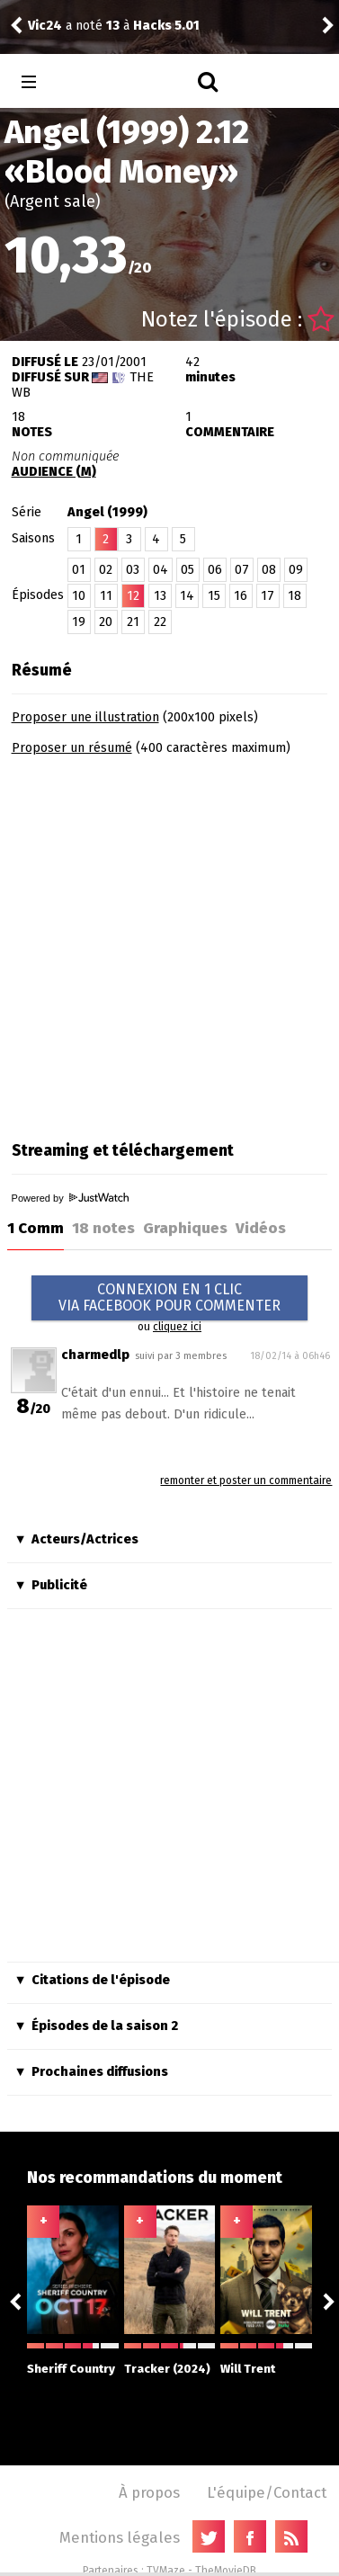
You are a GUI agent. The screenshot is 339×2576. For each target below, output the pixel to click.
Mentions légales (119, 2537)
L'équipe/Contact (266, 2492)
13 (160, 596)
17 (267, 596)
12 (133, 596)
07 (242, 569)
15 (214, 596)
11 (106, 596)
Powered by (70, 1198)
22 (160, 622)
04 (160, 569)
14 (187, 596)
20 (105, 622)
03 (132, 569)
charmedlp (95, 1355)
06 (215, 569)
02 (105, 569)
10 (78, 596)
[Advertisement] (168, 942)
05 (187, 569)
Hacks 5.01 (166, 25)
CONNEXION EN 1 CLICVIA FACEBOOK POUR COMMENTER (169, 1297)
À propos (149, 2492)
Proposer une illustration (85, 717)
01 (78, 569)
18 (294, 596)
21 (133, 622)
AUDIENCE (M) (54, 471)
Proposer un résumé (72, 748)
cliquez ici (177, 1326)
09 (296, 569)
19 (78, 622)
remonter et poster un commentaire (246, 1480)
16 (240, 596)
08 (269, 569)
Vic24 (45, 25)
